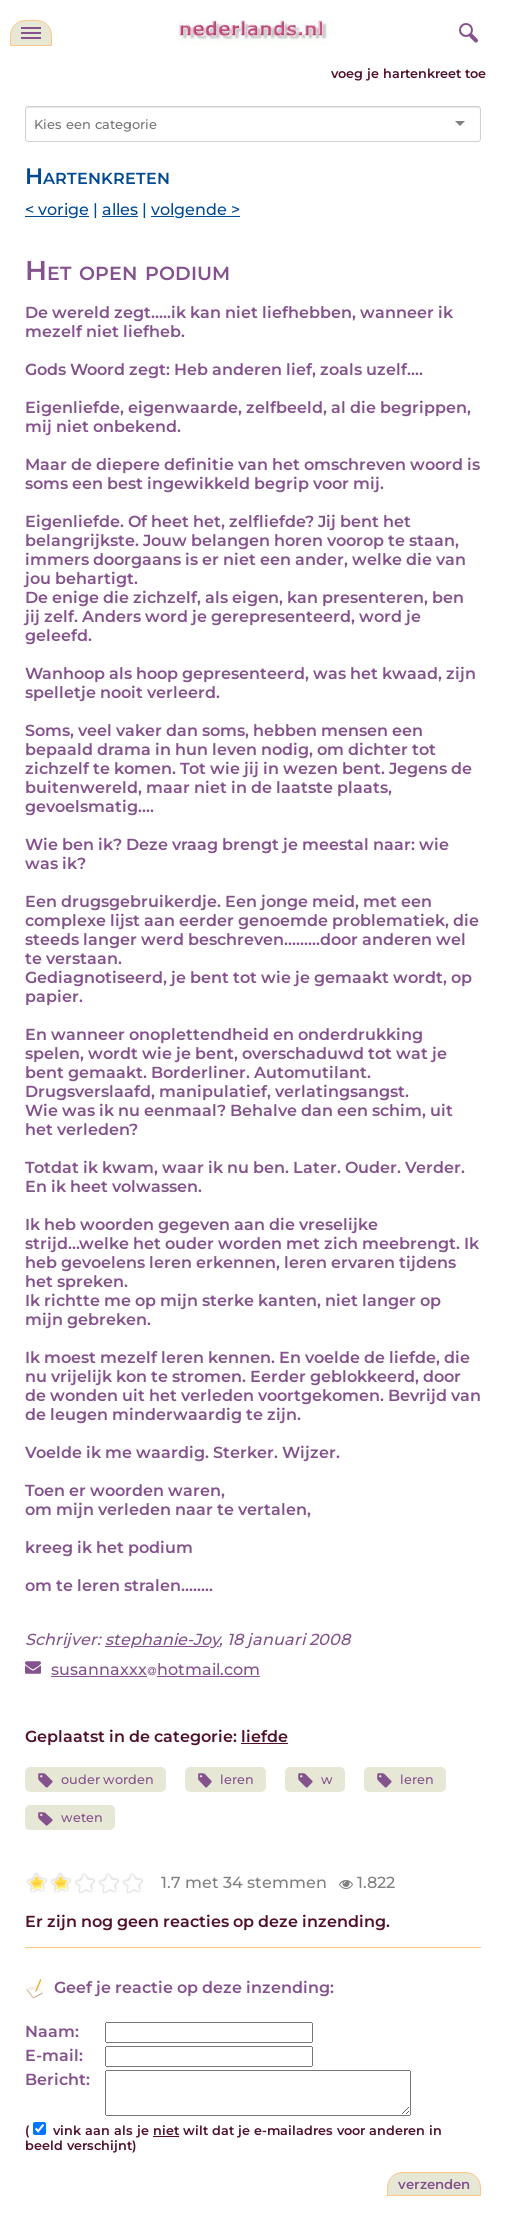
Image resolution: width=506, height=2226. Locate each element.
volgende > (195, 209)
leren (226, 1780)
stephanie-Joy (162, 1639)
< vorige (57, 209)
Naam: (52, 2031)
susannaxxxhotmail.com (155, 1669)
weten (70, 1818)
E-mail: (54, 2055)
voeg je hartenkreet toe (408, 73)
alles (120, 209)
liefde (264, 1736)
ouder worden (95, 1780)
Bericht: (57, 2079)
